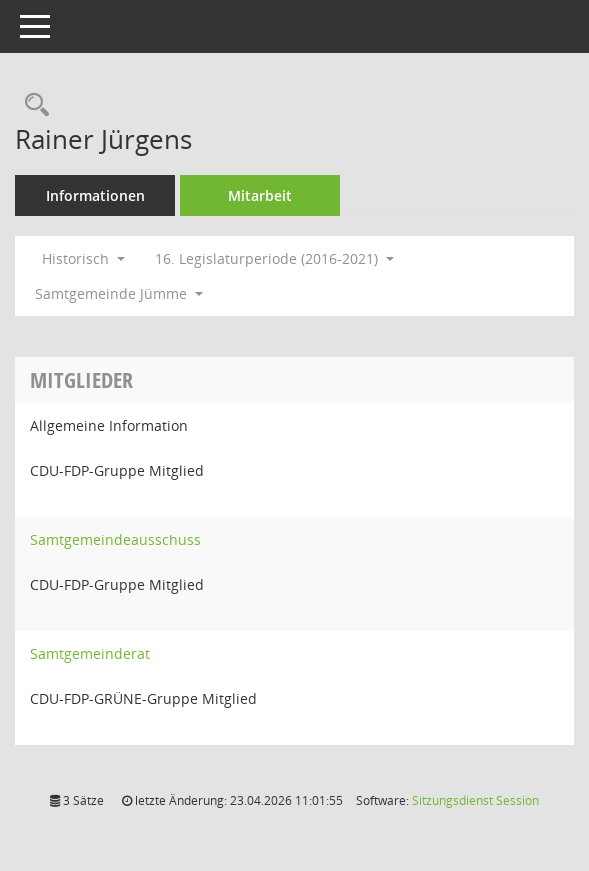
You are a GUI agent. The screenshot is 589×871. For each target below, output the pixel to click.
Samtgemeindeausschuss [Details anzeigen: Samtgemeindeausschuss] (115, 539)
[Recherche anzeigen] (32, 105)
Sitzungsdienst (475, 800)
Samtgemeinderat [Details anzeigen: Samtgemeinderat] (90, 653)
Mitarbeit (260, 195)
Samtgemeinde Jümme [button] (119, 293)
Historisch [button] (83, 258)
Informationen (95, 195)
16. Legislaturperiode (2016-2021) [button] (274, 258)
